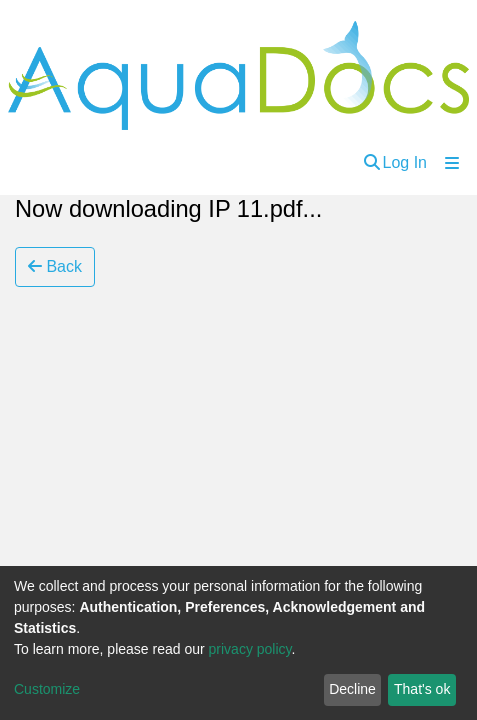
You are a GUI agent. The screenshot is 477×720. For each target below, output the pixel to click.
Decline (352, 689)
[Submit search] (372, 163)
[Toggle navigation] (452, 163)
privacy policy (250, 649)
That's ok (422, 689)
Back (55, 266)
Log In (405, 162)
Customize (47, 689)
